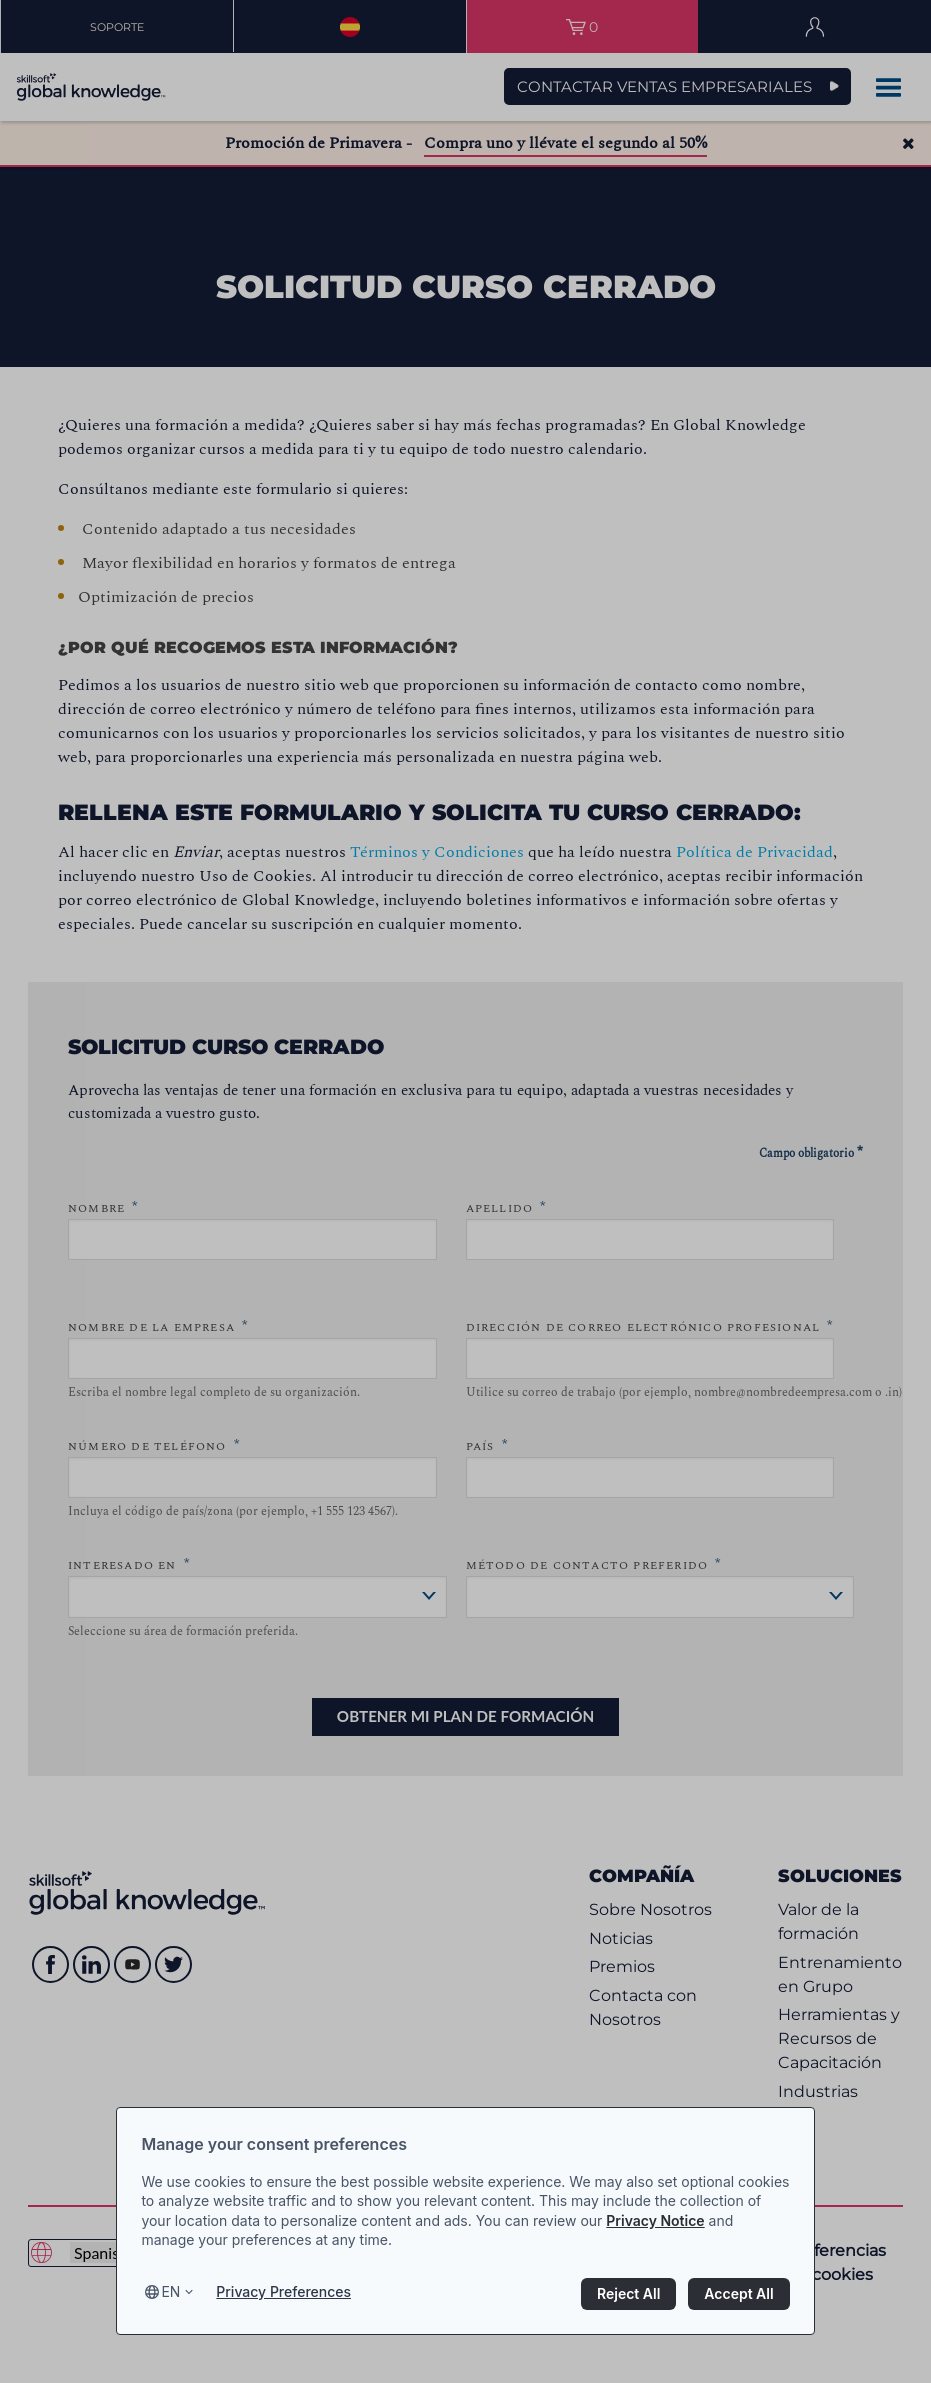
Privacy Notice (655, 2220)
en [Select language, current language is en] (170, 2291)
